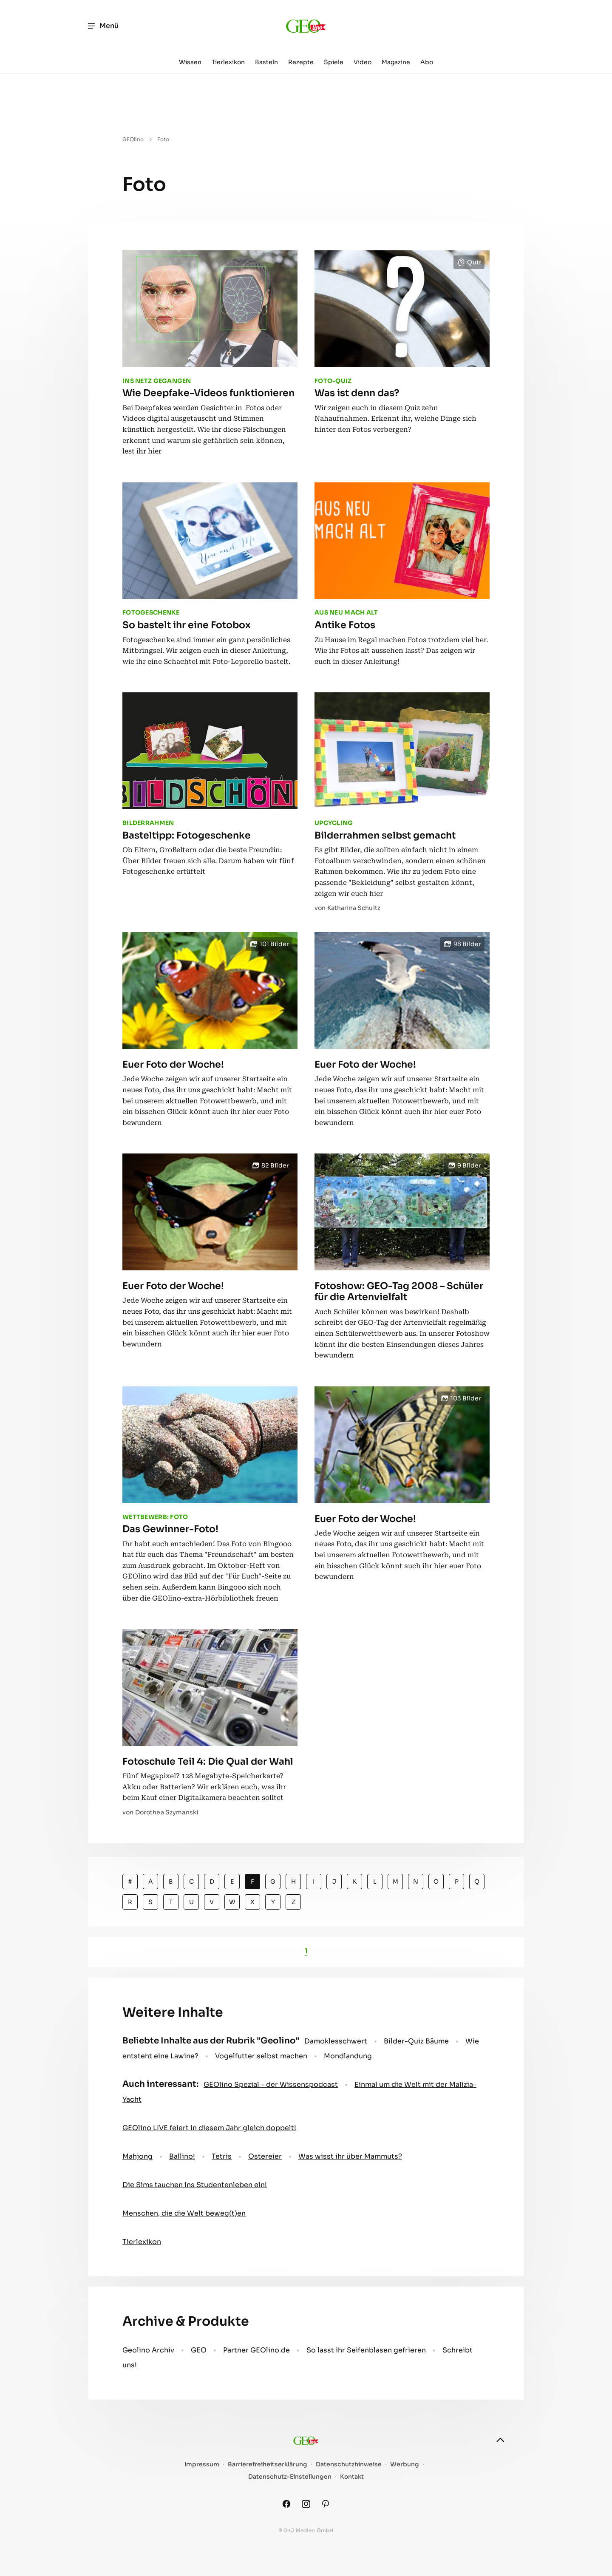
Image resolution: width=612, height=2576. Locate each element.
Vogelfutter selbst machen (261, 2056)
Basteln (266, 62)
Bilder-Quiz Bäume (416, 2041)
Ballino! (182, 2156)
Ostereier (265, 2156)
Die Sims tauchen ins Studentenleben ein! (194, 2184)
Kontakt (352, 2476)
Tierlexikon (228, 62)
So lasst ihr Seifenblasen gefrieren (366, 2350)
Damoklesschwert (335, 2041)
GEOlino (133, 139)
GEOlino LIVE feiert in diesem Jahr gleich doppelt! (209, 2127)
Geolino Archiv (148, 2350)
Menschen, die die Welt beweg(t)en (184, 2213)
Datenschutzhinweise (349, 2464)
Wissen (190, 62)
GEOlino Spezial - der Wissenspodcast (271, 2084)
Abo (426, 62)
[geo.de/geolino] (306, 25)
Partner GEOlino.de (256, 2350)
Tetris (222, 2156)
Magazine (396, 62)
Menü (103, 26)
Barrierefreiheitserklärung (267, 2464)
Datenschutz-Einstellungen (290, 2476)
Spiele (333, 62)
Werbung (404, 2464)
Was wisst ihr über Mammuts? (350, 2156)
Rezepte (301, 62)
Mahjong (137, 2156)
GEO (199, 2350)
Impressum (201, 2464)
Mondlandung (348, 2056)
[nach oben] (500, 2440)
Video (362, 62)
